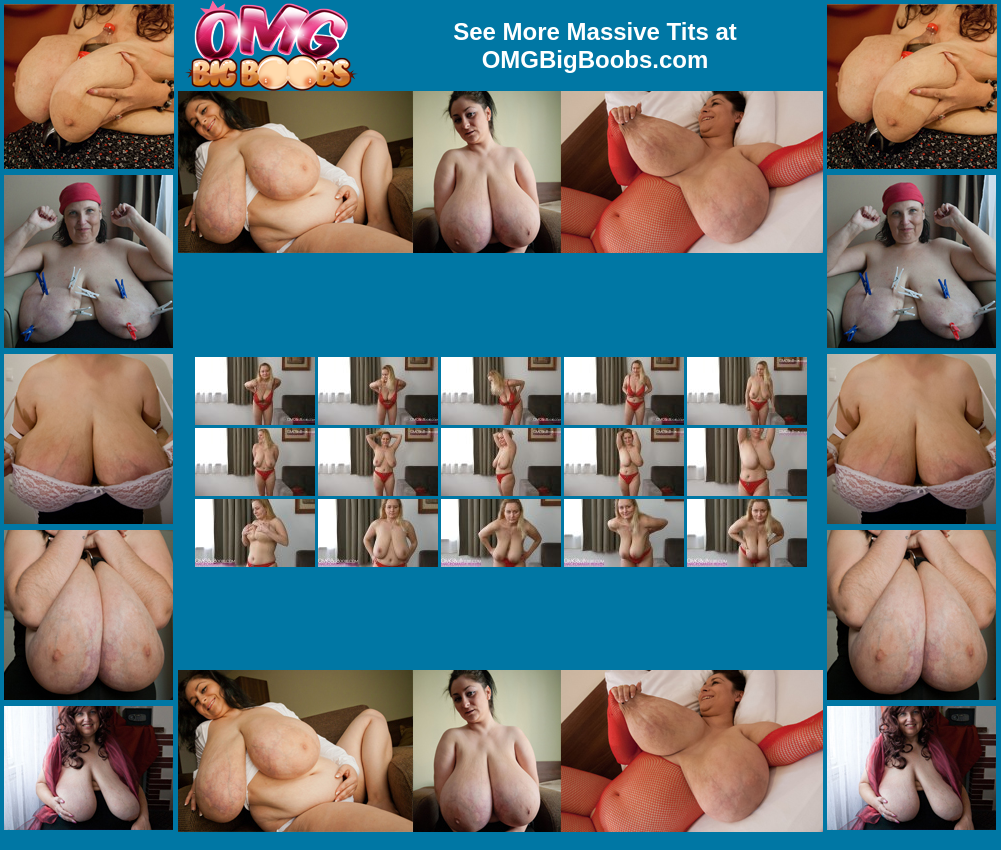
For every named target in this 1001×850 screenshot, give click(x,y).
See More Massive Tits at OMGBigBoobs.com (595, 45)
